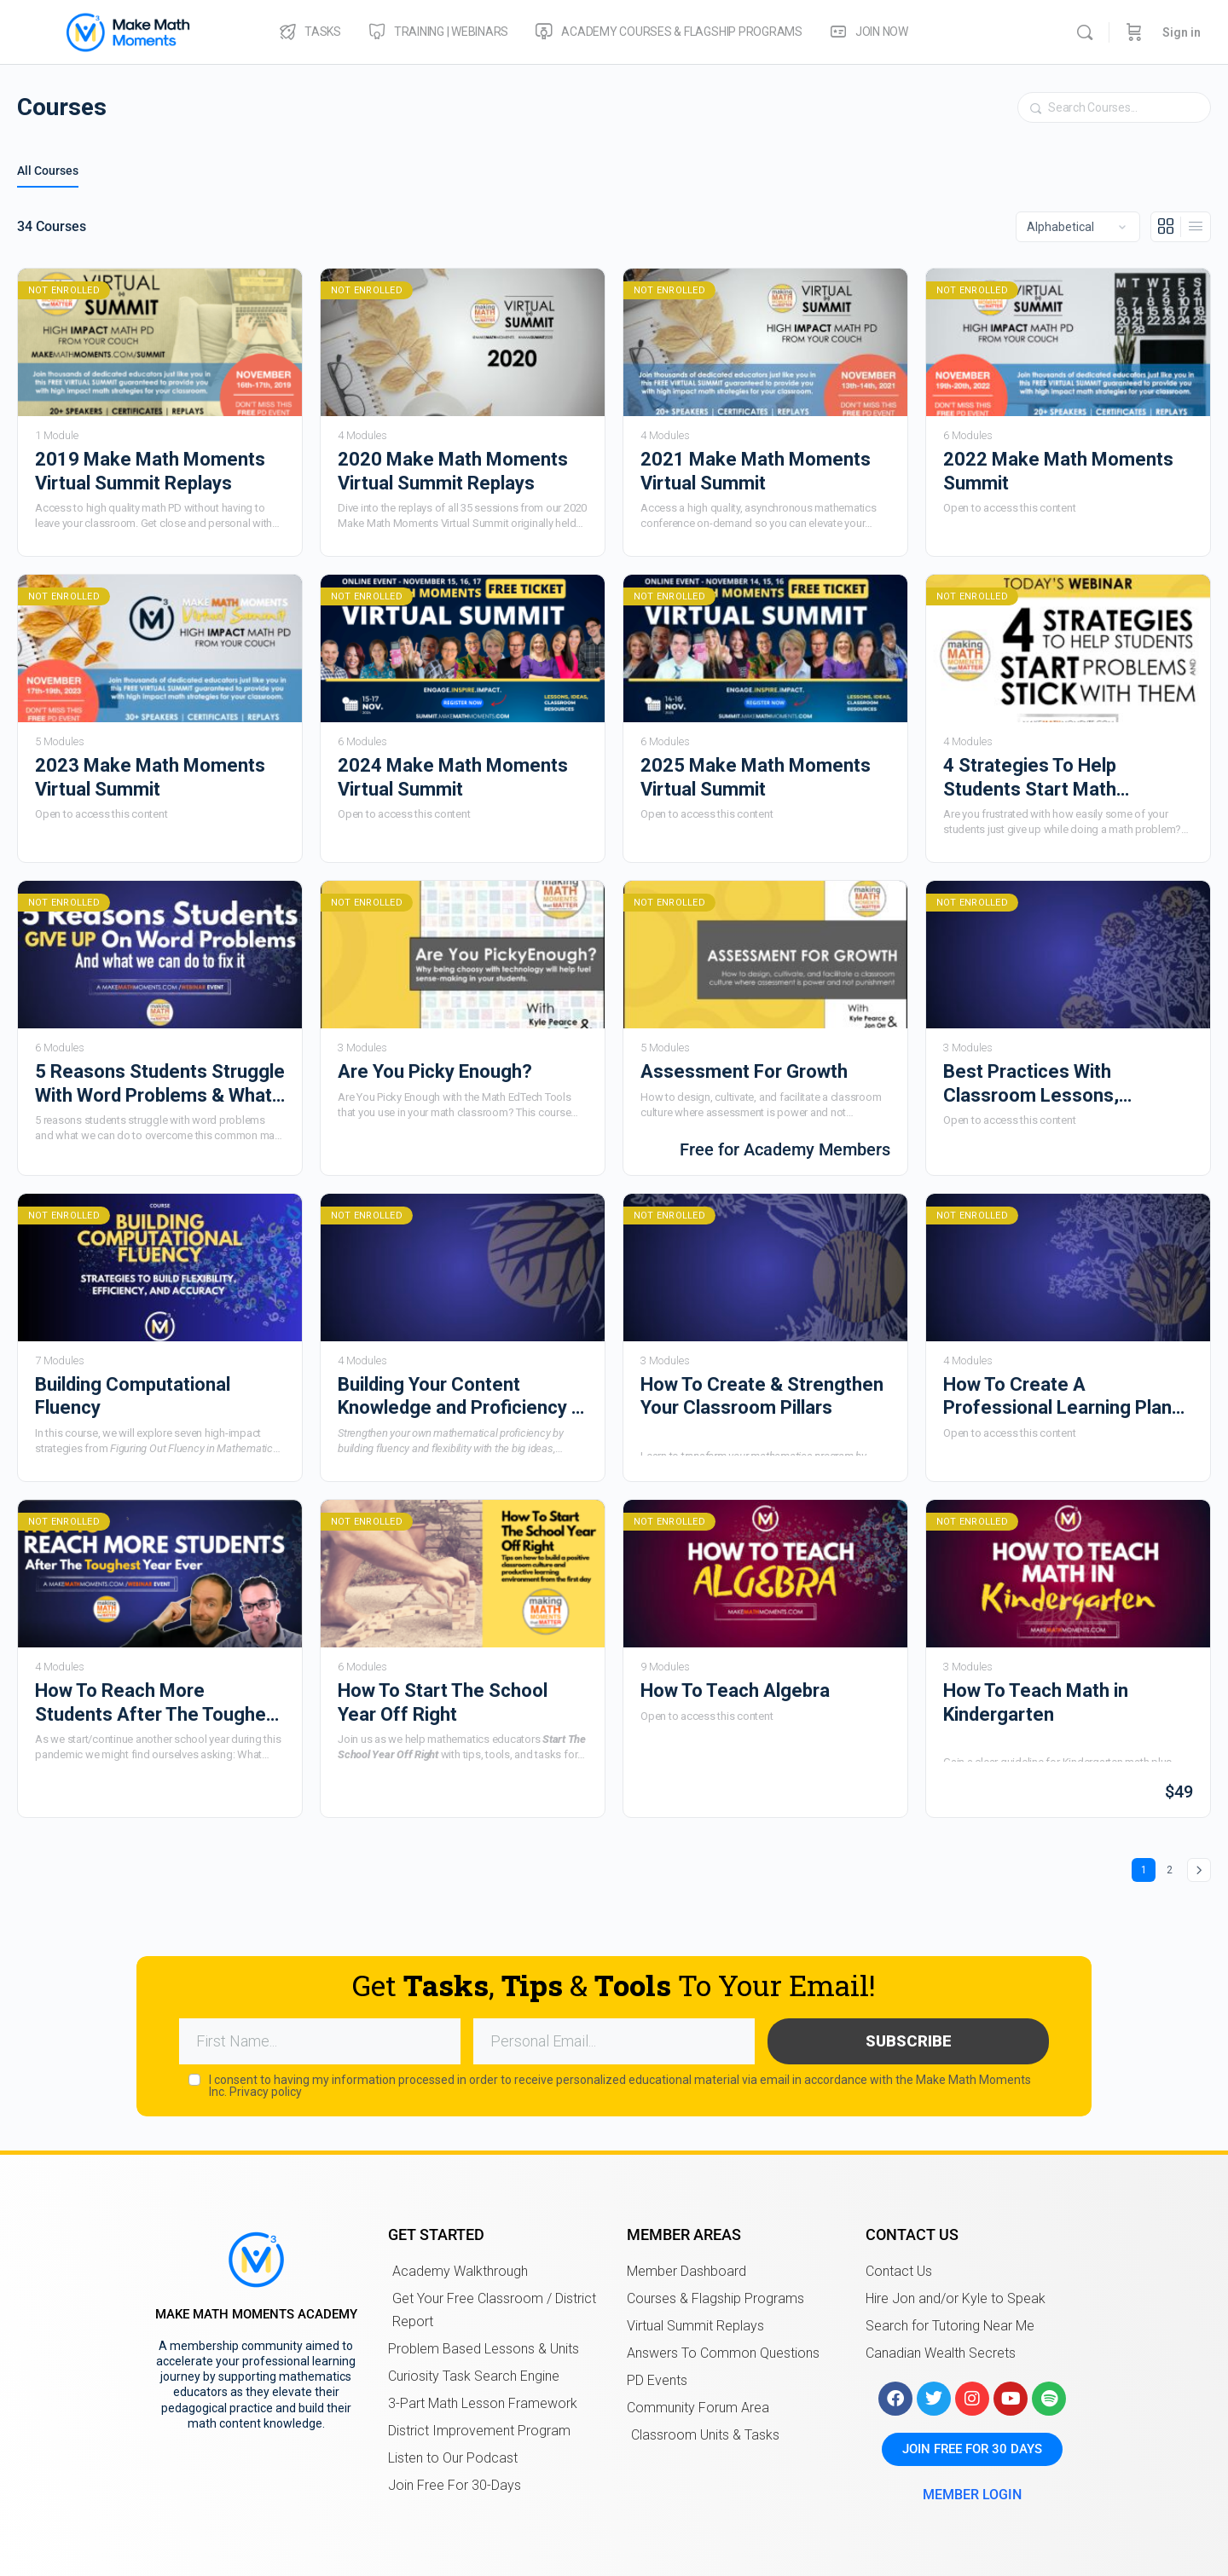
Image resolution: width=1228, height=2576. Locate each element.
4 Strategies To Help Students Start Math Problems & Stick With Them (1064, 778)
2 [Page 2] (1174, 1867)
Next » (1199, 1870)
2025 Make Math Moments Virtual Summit (755, 777)
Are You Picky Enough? (435, 1071)
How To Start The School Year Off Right (442, 1702)
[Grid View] (1166, 227)
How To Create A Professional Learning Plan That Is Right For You (1057, 1397)
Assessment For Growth (744, 1071)
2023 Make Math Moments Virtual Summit (150, 777)
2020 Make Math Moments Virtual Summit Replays (453, 471)
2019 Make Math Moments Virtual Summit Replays (150, 471)
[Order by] (1078, 226)
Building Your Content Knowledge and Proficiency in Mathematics (462, 1397)
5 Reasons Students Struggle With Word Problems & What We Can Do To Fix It (160, 1084)
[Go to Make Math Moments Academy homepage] (128, 31)
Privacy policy (265, 2089)
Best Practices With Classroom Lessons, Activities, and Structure (1046, 1084)
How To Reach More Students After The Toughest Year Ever (159, 1703)
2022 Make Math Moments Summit (1058, 471)
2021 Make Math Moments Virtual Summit (755, 471)
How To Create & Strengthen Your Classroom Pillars (761, 1396)
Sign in (1181, 32)
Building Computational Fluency (132, 1396)
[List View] (1195, 227)
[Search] (1085, 32)
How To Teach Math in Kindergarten (1035, 1702)
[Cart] (1134, 32)
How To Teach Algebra (735, 1690)
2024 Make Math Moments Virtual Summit (453, 777)
